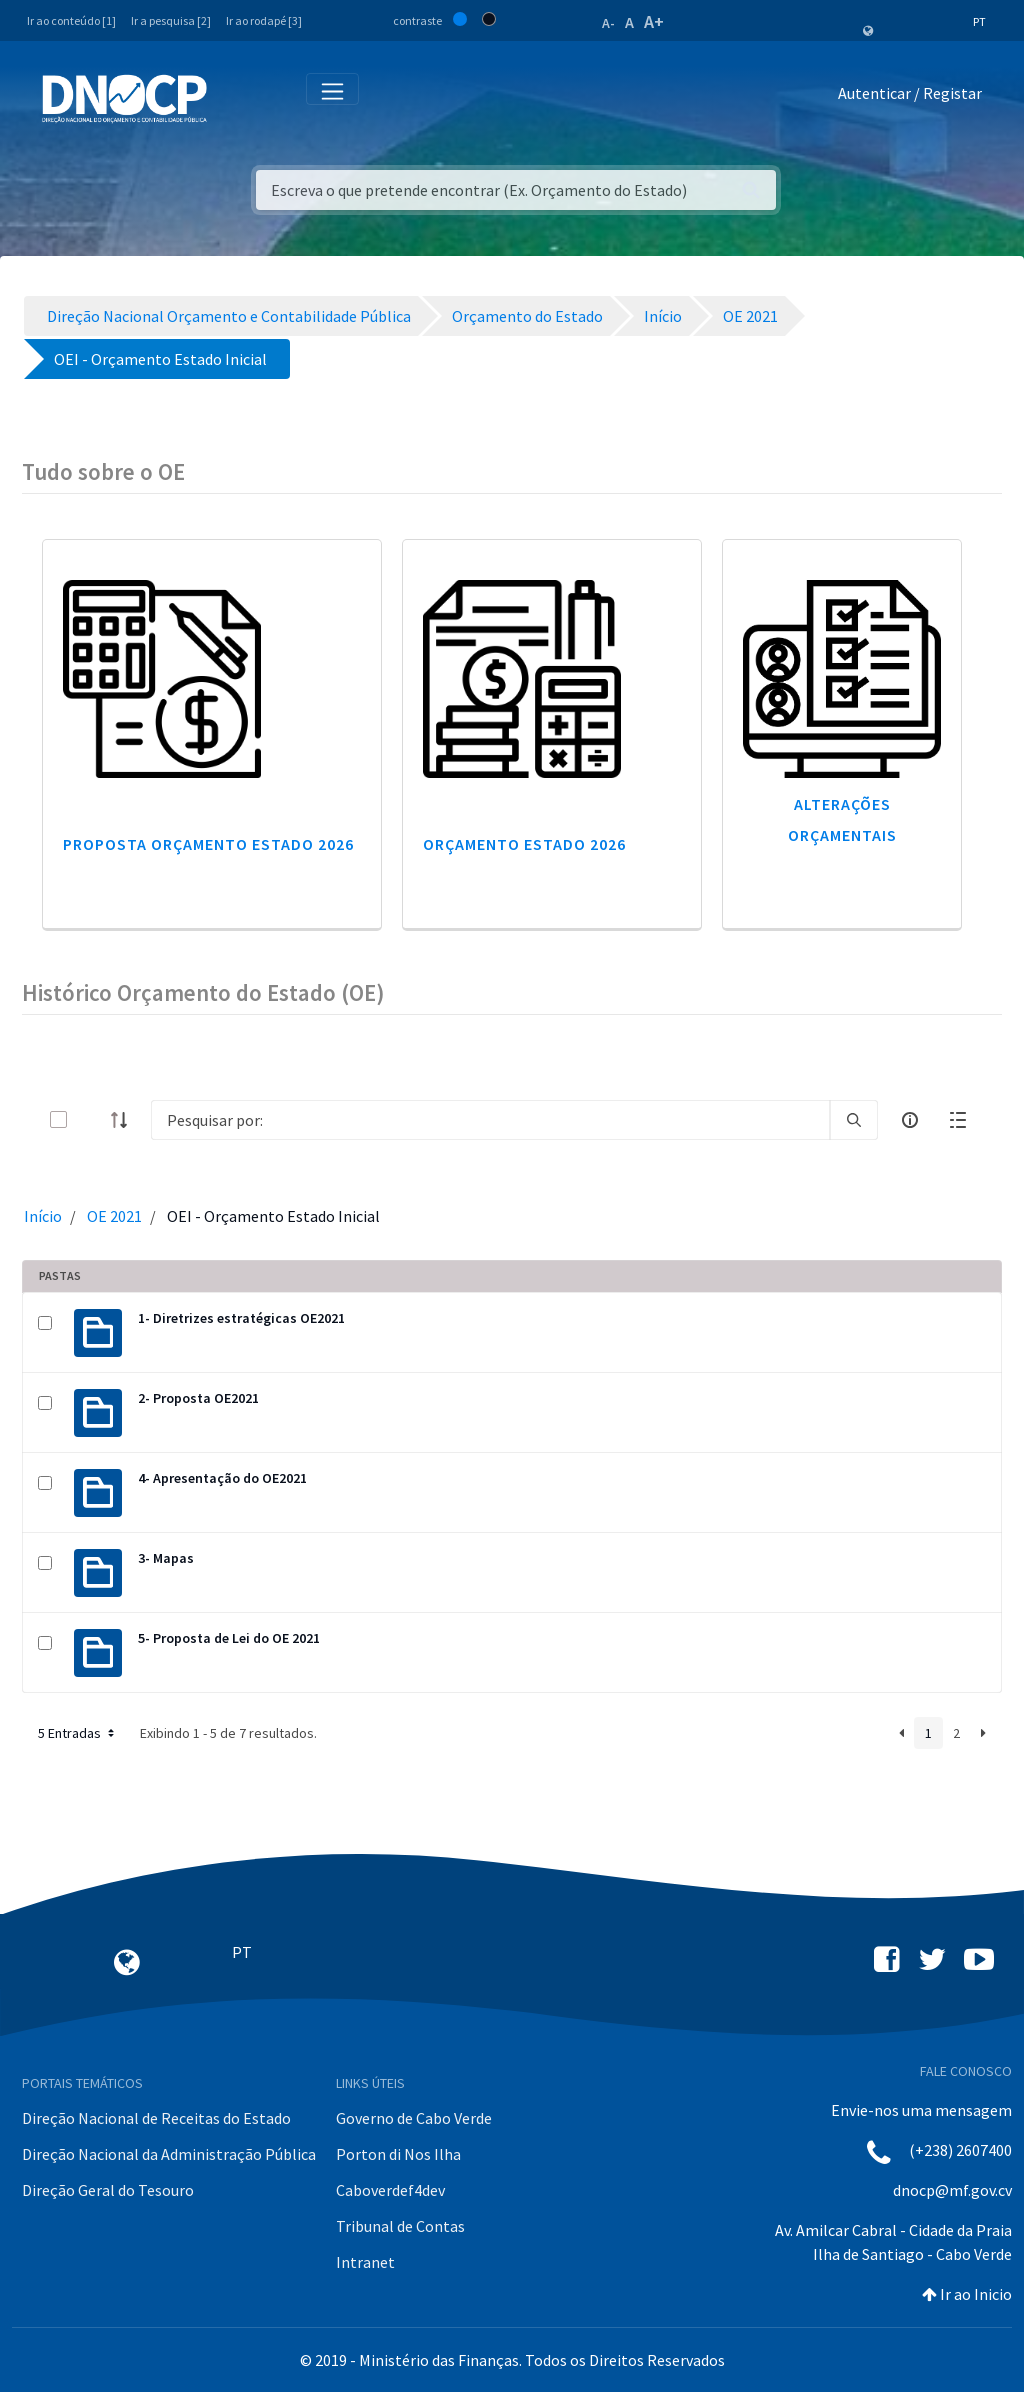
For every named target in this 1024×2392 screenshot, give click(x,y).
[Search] (490, 1120)
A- (608, 23)
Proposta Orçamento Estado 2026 (208, 844)
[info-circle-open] (910, 1120)
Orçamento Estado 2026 (524, 844)
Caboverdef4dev (390, 2190)
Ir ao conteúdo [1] (71, 20)
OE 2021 (114, 1216)
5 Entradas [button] (78, 1733)
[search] (854, 1120)
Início (43, 1216)
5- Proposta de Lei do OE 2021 (229, 1638)
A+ (654, 21)
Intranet (365, 2262)
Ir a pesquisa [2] (171, 20)
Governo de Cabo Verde (414, 2118)
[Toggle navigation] (233, 97)
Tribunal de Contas (400, 2226)
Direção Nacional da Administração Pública (169, 2154)
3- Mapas (166, 1558)
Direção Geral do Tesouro (108, 2190)
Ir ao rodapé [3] (264, 20)
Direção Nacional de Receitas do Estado (156, 2118)
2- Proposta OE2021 (198, 1398)
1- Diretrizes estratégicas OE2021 (241, 1318)
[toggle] (91, 1119)
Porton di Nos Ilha (398, 2154)
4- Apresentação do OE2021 (222, 1478)
